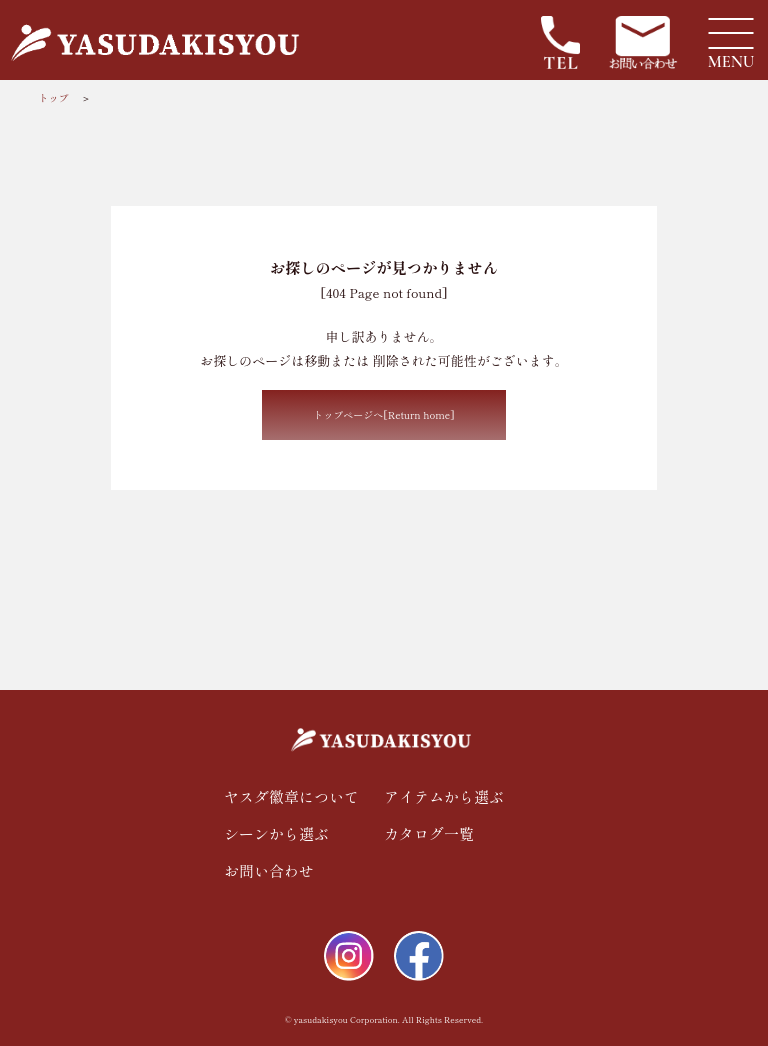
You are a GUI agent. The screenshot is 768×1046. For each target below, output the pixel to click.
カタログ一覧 (429, 833)
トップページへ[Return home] (383, 414)
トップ (53, 97)
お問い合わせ (269, 870)
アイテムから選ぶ (444, 796)
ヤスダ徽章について (291, 796)
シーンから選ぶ (276, 833)
